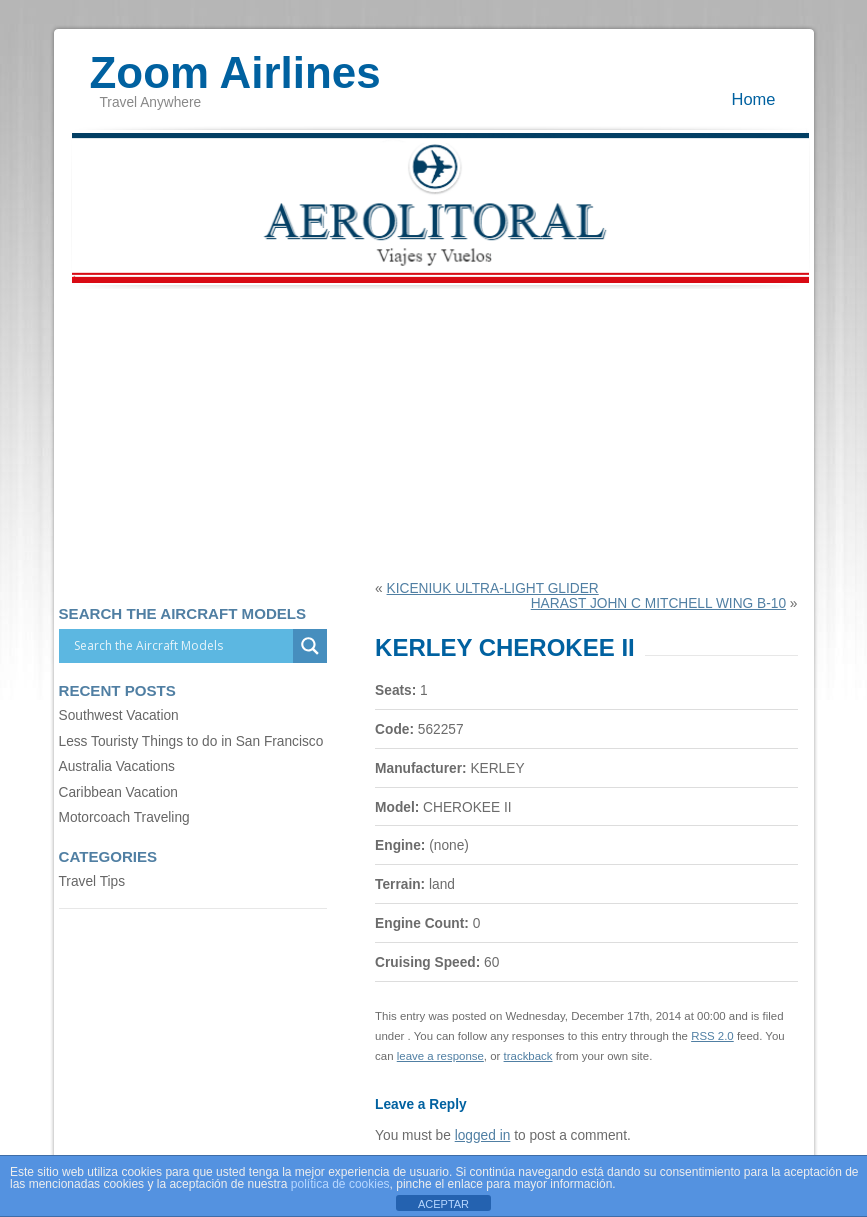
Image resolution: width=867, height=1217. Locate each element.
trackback (528, 1056)
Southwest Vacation (119, 715)
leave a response (440, 1056)
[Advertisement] (434, 431)
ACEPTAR (443, 1204)
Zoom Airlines (235, 63)
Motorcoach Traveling (124, 817)
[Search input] (181, 646)
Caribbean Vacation (118, 792)
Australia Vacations (117, 766)
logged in (483, 1135)
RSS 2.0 (712, 1036)
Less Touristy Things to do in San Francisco (191, 741)
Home (754, 99)
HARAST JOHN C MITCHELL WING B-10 (658, 603)
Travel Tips (92, 881)
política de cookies (340, 1184)
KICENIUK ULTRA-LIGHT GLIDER (493, 588)
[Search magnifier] (310, 646)
